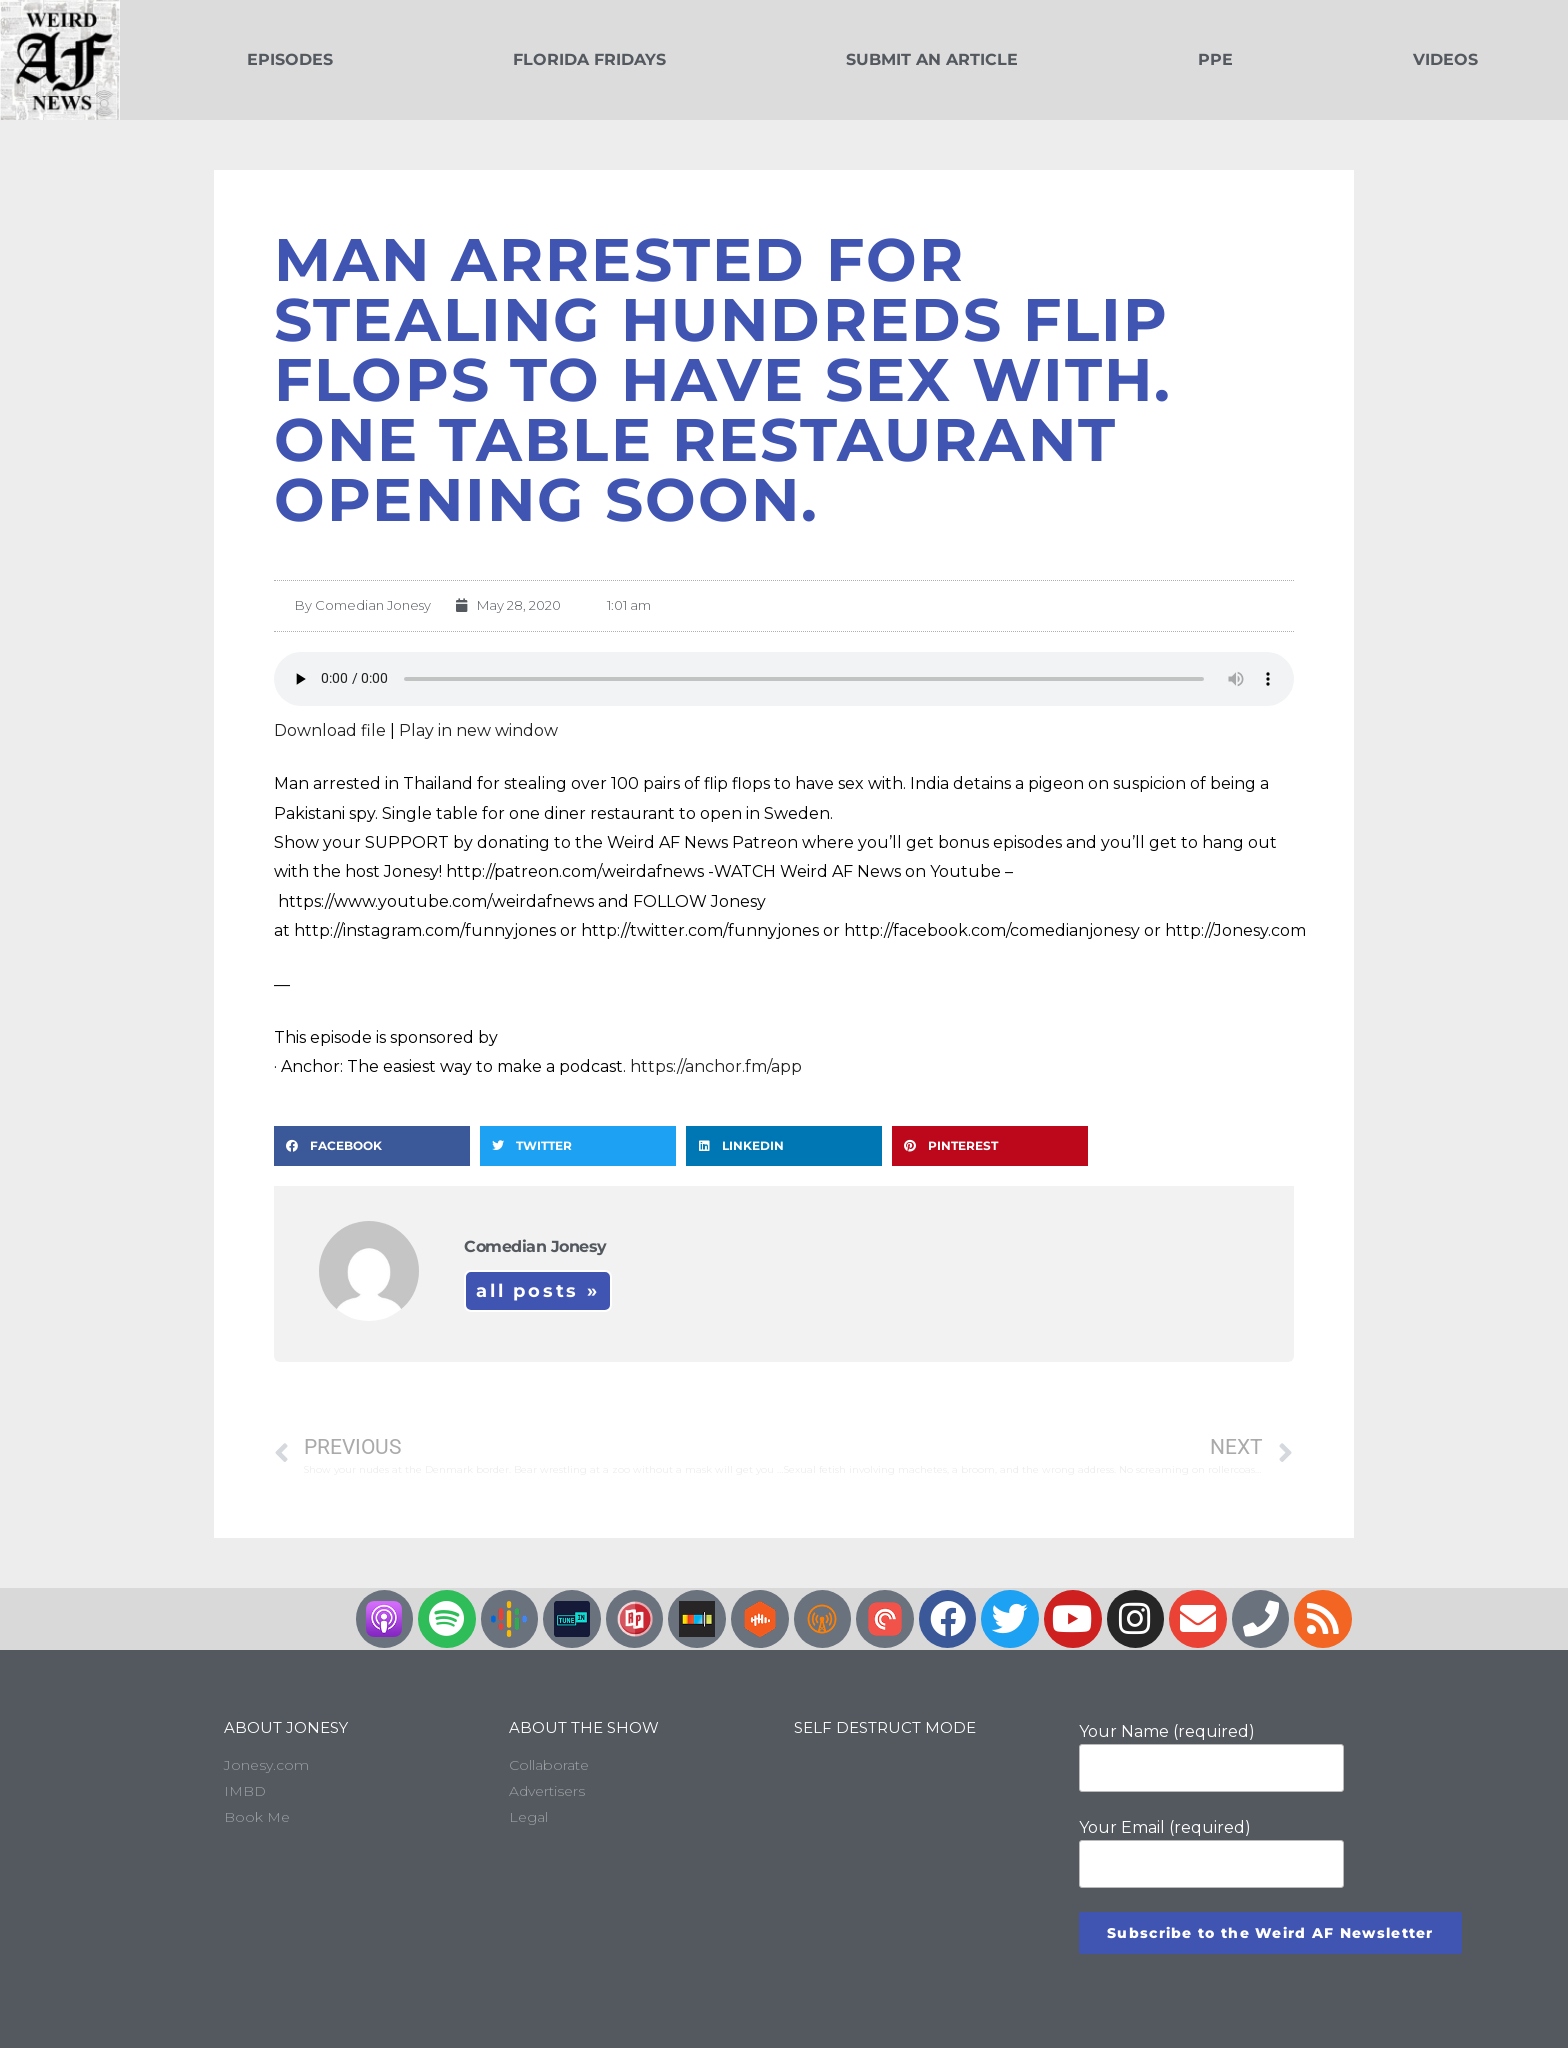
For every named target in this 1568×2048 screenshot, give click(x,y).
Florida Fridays (589, 59)
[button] (372, 1146)
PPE (1215, 59)
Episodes (290, 59)
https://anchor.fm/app (716, 1066)
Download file (330, 730)
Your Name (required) (1211, 1757)
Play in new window (478, 730)
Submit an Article (932, 59)
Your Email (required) (1211, 1853)
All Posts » (538, 1291)
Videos (1445, 59)
